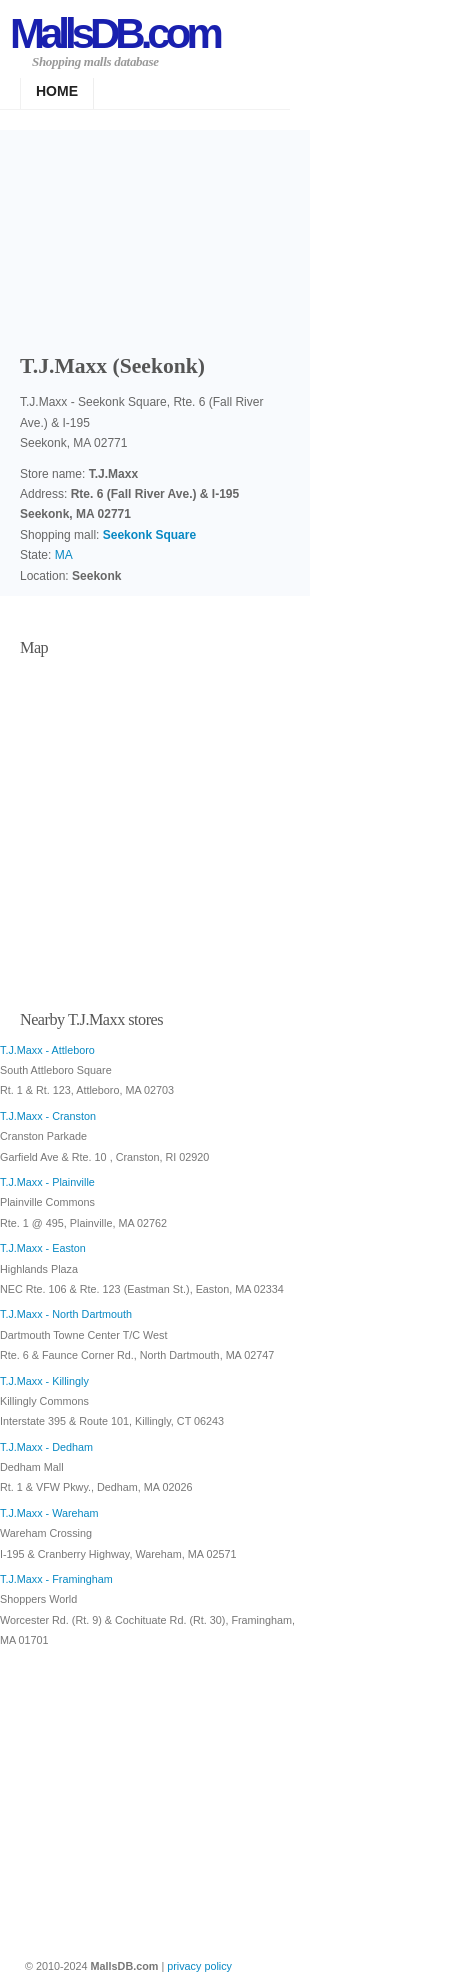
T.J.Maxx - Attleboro (47, 1050)
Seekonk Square (149, 535)
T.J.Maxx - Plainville (47, 1182)
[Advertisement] (155, 235)
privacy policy (199, 1966)
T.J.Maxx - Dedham (46, 1447)
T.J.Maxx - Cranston (48, 1116)
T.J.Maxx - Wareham (49, 1513)
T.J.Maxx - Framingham (56, 1579)
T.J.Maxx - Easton (43, 1248)
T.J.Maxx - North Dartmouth (66, 1314)
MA (64, 555)
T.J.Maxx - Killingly (44, 1381)
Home (57, 91)
